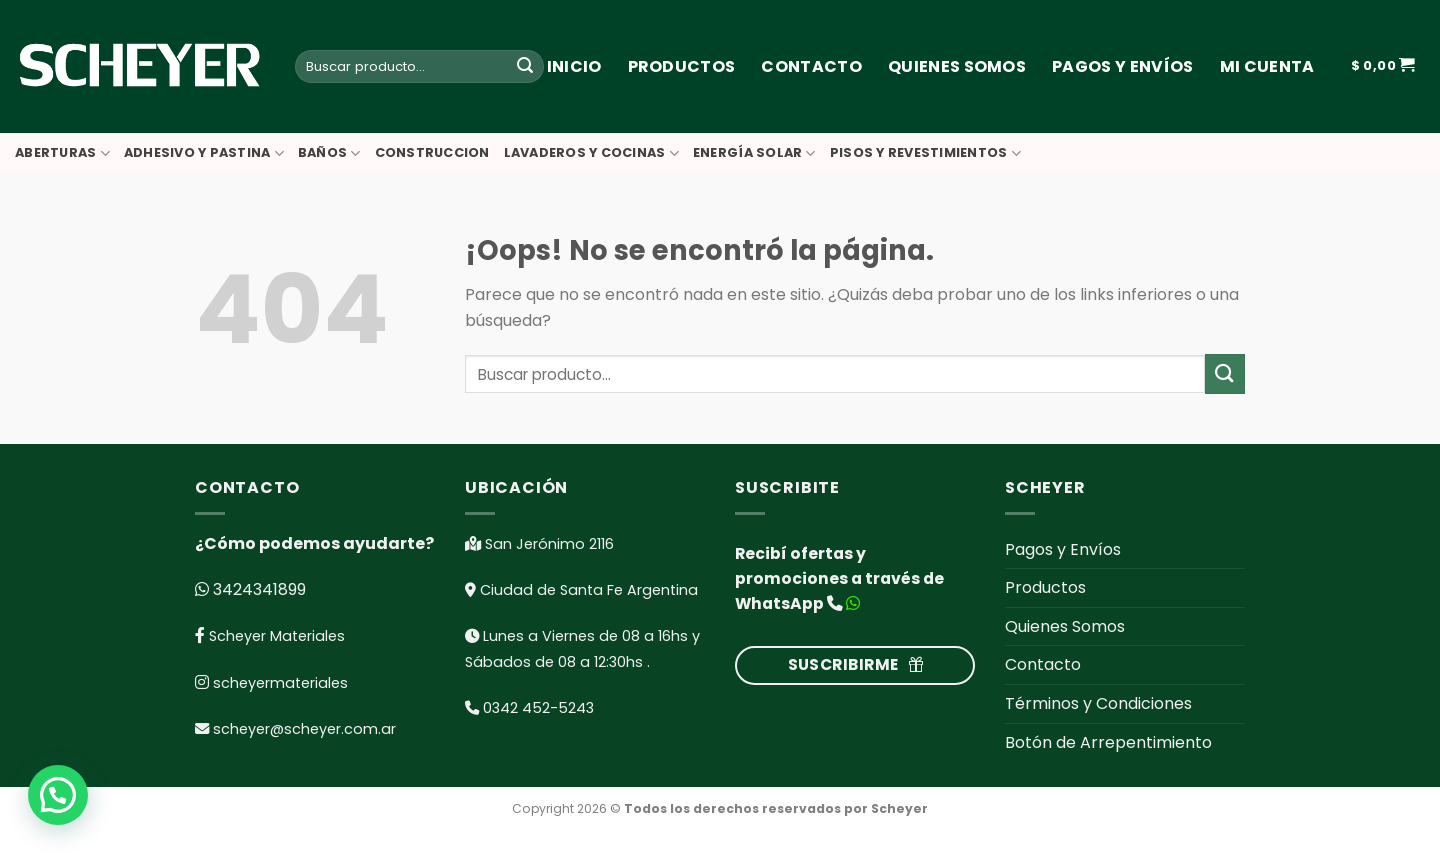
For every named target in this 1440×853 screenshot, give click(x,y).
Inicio (574, 66)
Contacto (811, 66)
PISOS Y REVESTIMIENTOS (925, 153)
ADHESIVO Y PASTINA (204, 153)
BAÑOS (329, 153)
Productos (682, 66)
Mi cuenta (1267, 66)
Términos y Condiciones (1098, 703)
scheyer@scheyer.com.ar (304, 729)
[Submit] (525, 67)
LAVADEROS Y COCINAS (591, 153)
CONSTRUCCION (432, 152)
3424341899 (257, 589)
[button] (63, 793)
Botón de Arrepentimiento (1108, 742)
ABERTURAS (62, 153)
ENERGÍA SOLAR (754, 153)
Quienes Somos (957, 66)
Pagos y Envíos (1122, 66)
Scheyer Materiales (275, 636)
